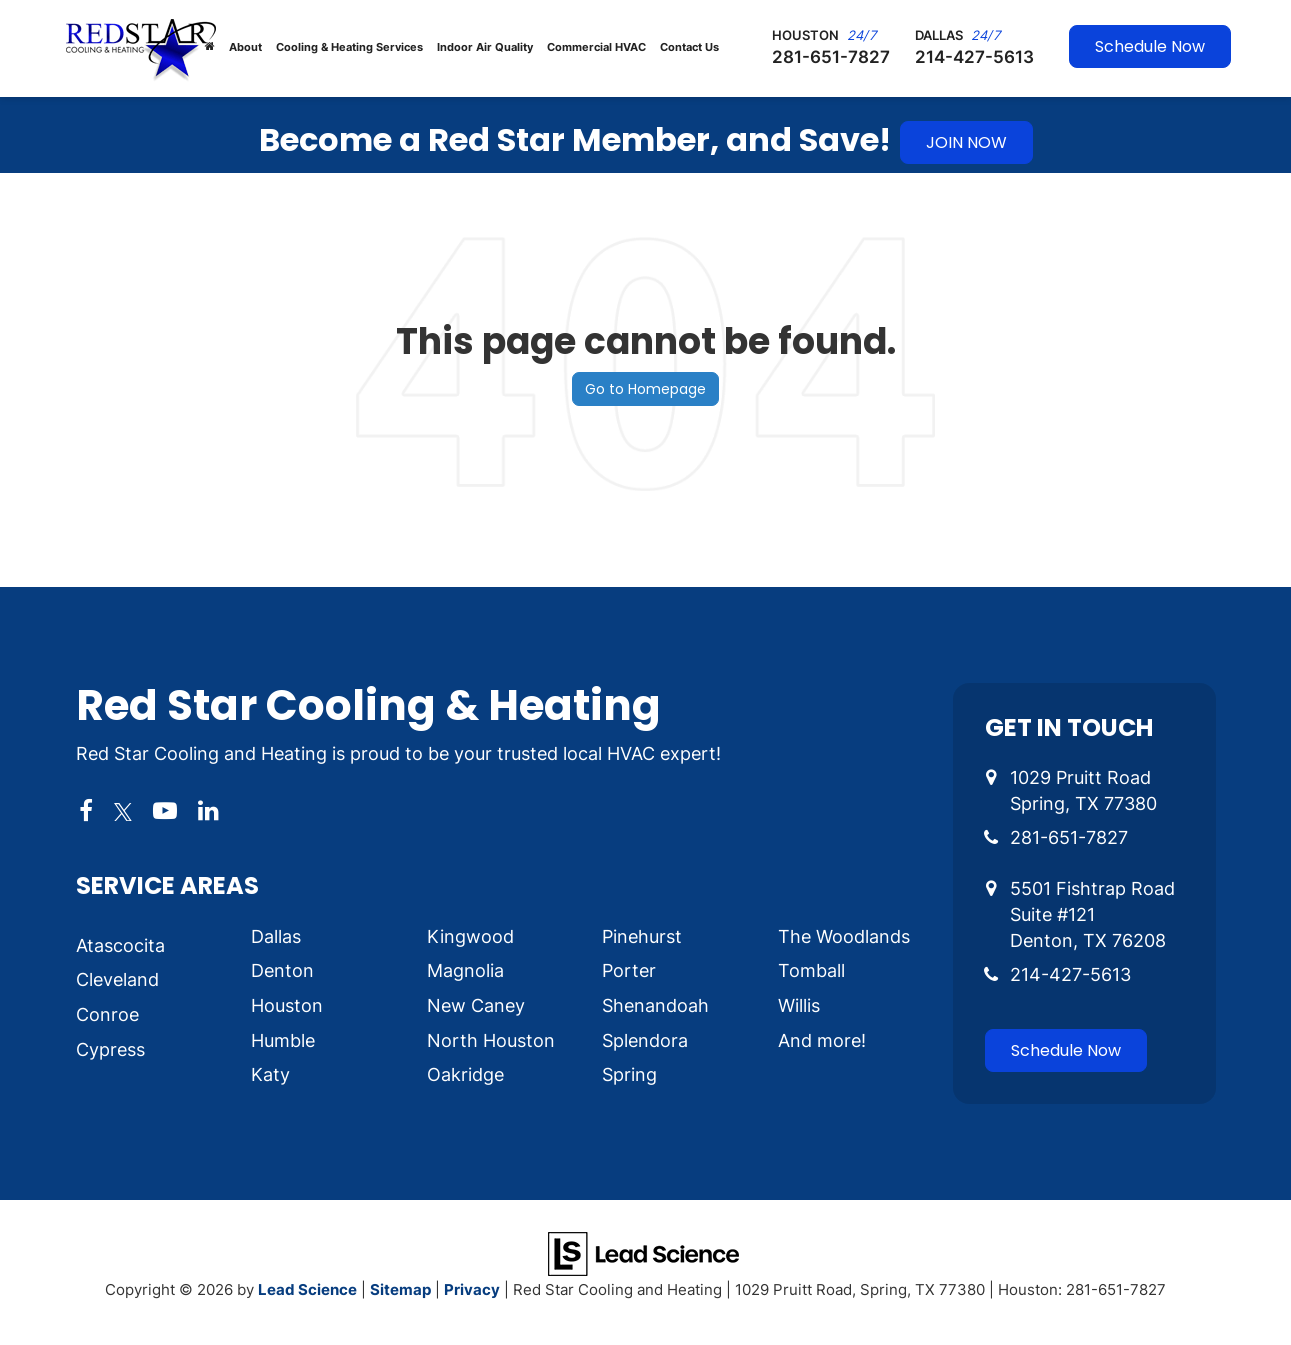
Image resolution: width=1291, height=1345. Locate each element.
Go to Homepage (645, 389)
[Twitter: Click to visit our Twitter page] (123, 812)
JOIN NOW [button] (966, 142)
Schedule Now (1150, 46)
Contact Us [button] (689, 47)
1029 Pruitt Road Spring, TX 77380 (1083, 790)
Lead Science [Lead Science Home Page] (307, 1289)
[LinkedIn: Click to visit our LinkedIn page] (208, 812)
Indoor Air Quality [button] (485, 47)
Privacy (472, 1289)
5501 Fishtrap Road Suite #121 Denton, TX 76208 (1092, 913)
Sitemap (400, 1289)
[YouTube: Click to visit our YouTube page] (165, 812)
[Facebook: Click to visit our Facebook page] (86, 812)
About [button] (245, 47)
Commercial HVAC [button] (596, 47)
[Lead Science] (643, 1252)
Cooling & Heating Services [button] (349, 47)
